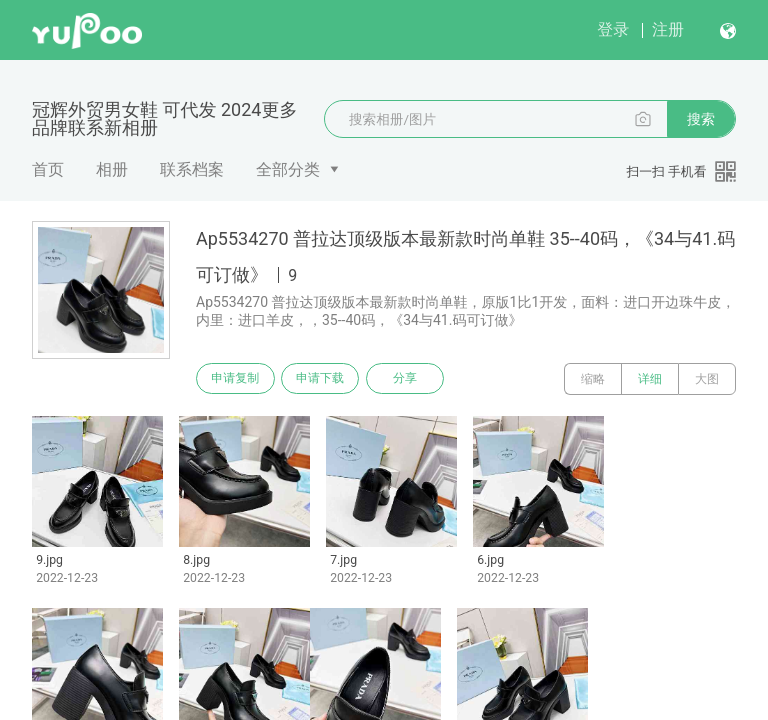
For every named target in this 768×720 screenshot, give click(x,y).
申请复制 (238, 379)
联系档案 (192, 169)
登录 (613, 29)
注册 (668, 29)
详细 (650, 379)
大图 (707, 379)
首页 (48, 169)
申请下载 (328, 379)
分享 (418, 379)
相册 (112, 169)
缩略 (593, 379)
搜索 (701, 119)
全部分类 (288, 169)
